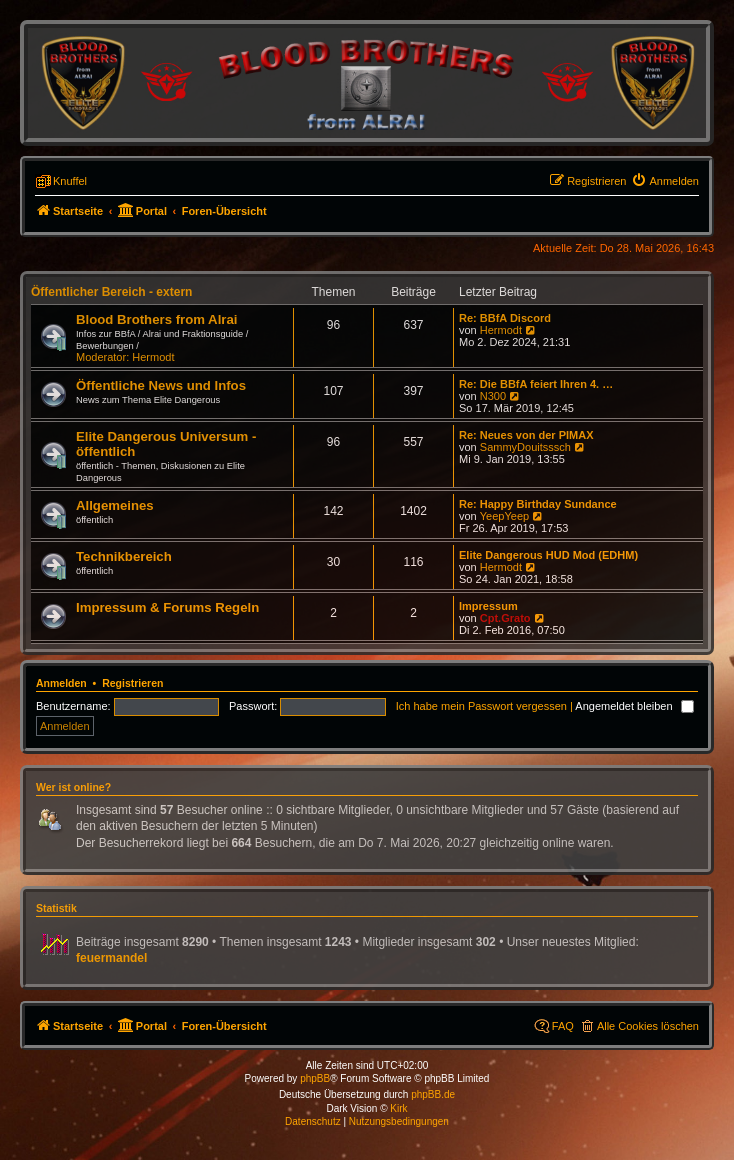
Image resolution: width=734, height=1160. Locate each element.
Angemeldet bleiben (634, 706)
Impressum (488, 606)
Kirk (398, 1108)
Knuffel (70, 181)
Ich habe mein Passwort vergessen (481, 706)
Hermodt (153, 357)
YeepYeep (504, 516)
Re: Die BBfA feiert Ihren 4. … (536, 384)
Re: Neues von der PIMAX (526, 435)
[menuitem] (665, 181)
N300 (493, 396)
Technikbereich (124, 556)
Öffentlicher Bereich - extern (111, 292)
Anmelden (61, 683)
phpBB (315, 1078)
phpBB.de (433, 1094)
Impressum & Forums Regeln (167, 607)
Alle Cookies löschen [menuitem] (648, 1026)
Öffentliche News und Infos (161, 385)
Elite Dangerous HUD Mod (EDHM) (548, 555)
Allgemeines (115, 505)
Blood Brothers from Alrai (156, 319)
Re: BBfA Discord (505, 318)
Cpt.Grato (505, 618)
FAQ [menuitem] (563, 1026)
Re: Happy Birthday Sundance (538, 504)
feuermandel (111, 958)
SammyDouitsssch (525, 447)
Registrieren (132, 683)
